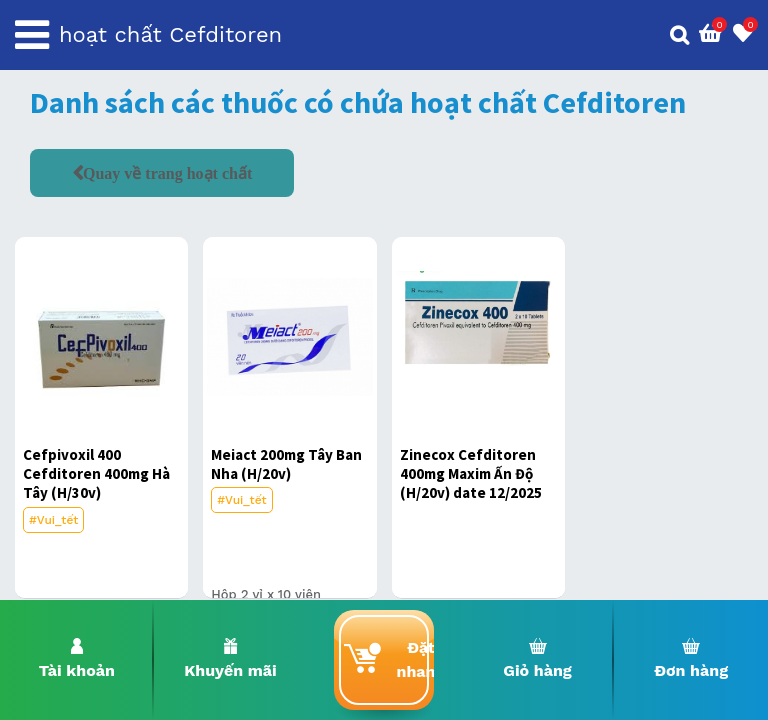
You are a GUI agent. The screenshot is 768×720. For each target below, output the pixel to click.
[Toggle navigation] (32, 35)
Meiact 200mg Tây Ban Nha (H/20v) (286, 464)
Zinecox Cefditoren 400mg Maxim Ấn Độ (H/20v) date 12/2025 (471, 473)
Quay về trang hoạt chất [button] (167, 173)
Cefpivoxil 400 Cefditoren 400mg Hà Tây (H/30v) (96, 473)
